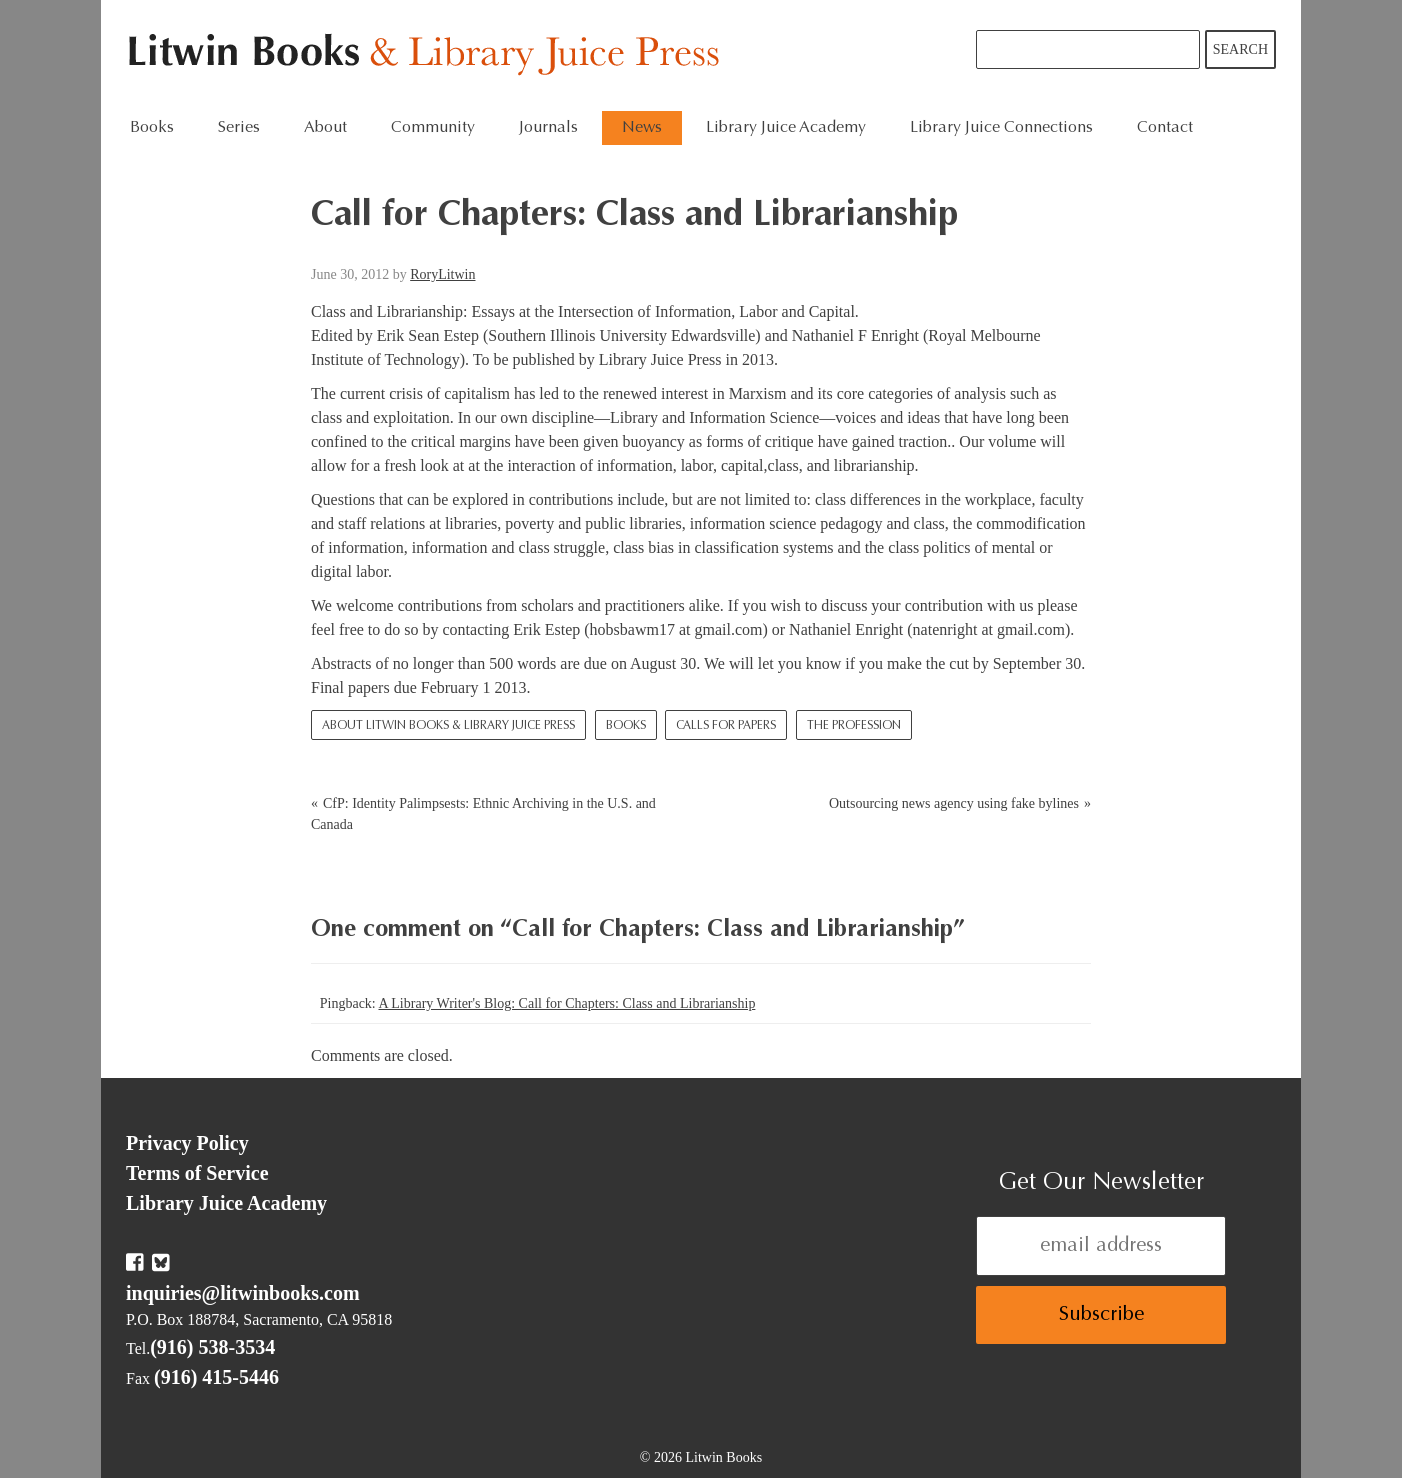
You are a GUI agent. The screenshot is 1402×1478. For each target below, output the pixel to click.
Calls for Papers (726, 726)
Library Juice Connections (1001, 128)
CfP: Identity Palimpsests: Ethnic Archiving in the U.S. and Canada (483, 814)
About (325, 128)
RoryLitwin (442, 274)
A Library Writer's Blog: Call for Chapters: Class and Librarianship (566, 1003)
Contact (1165, 128)
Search (1240, 49)
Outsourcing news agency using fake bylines (954, 803)
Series (239, 128)
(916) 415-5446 (216, 1377)
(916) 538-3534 (212, 1347)
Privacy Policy (187, 1143)
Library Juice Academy (786, 128)
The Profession (854, 726)
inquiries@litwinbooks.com (243, 1293)
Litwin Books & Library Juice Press (428, 55)
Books (152, 128)
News (642, 128)
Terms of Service (197, 1173)
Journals (548, 128)
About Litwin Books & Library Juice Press (448, 726)
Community (433, 128)
